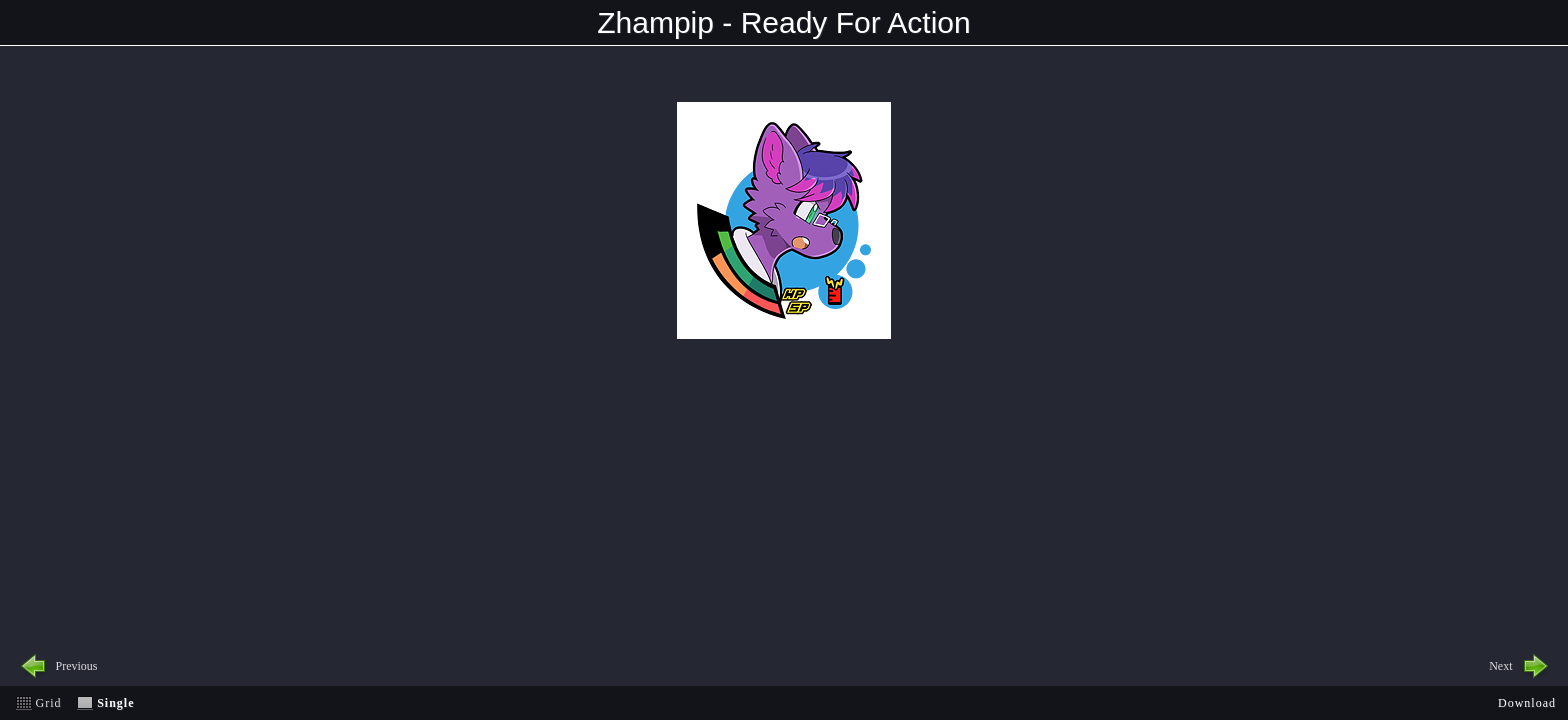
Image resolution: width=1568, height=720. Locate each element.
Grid (49, 703)
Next (1500, 666)
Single (115, 703)
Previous (77, 666)
